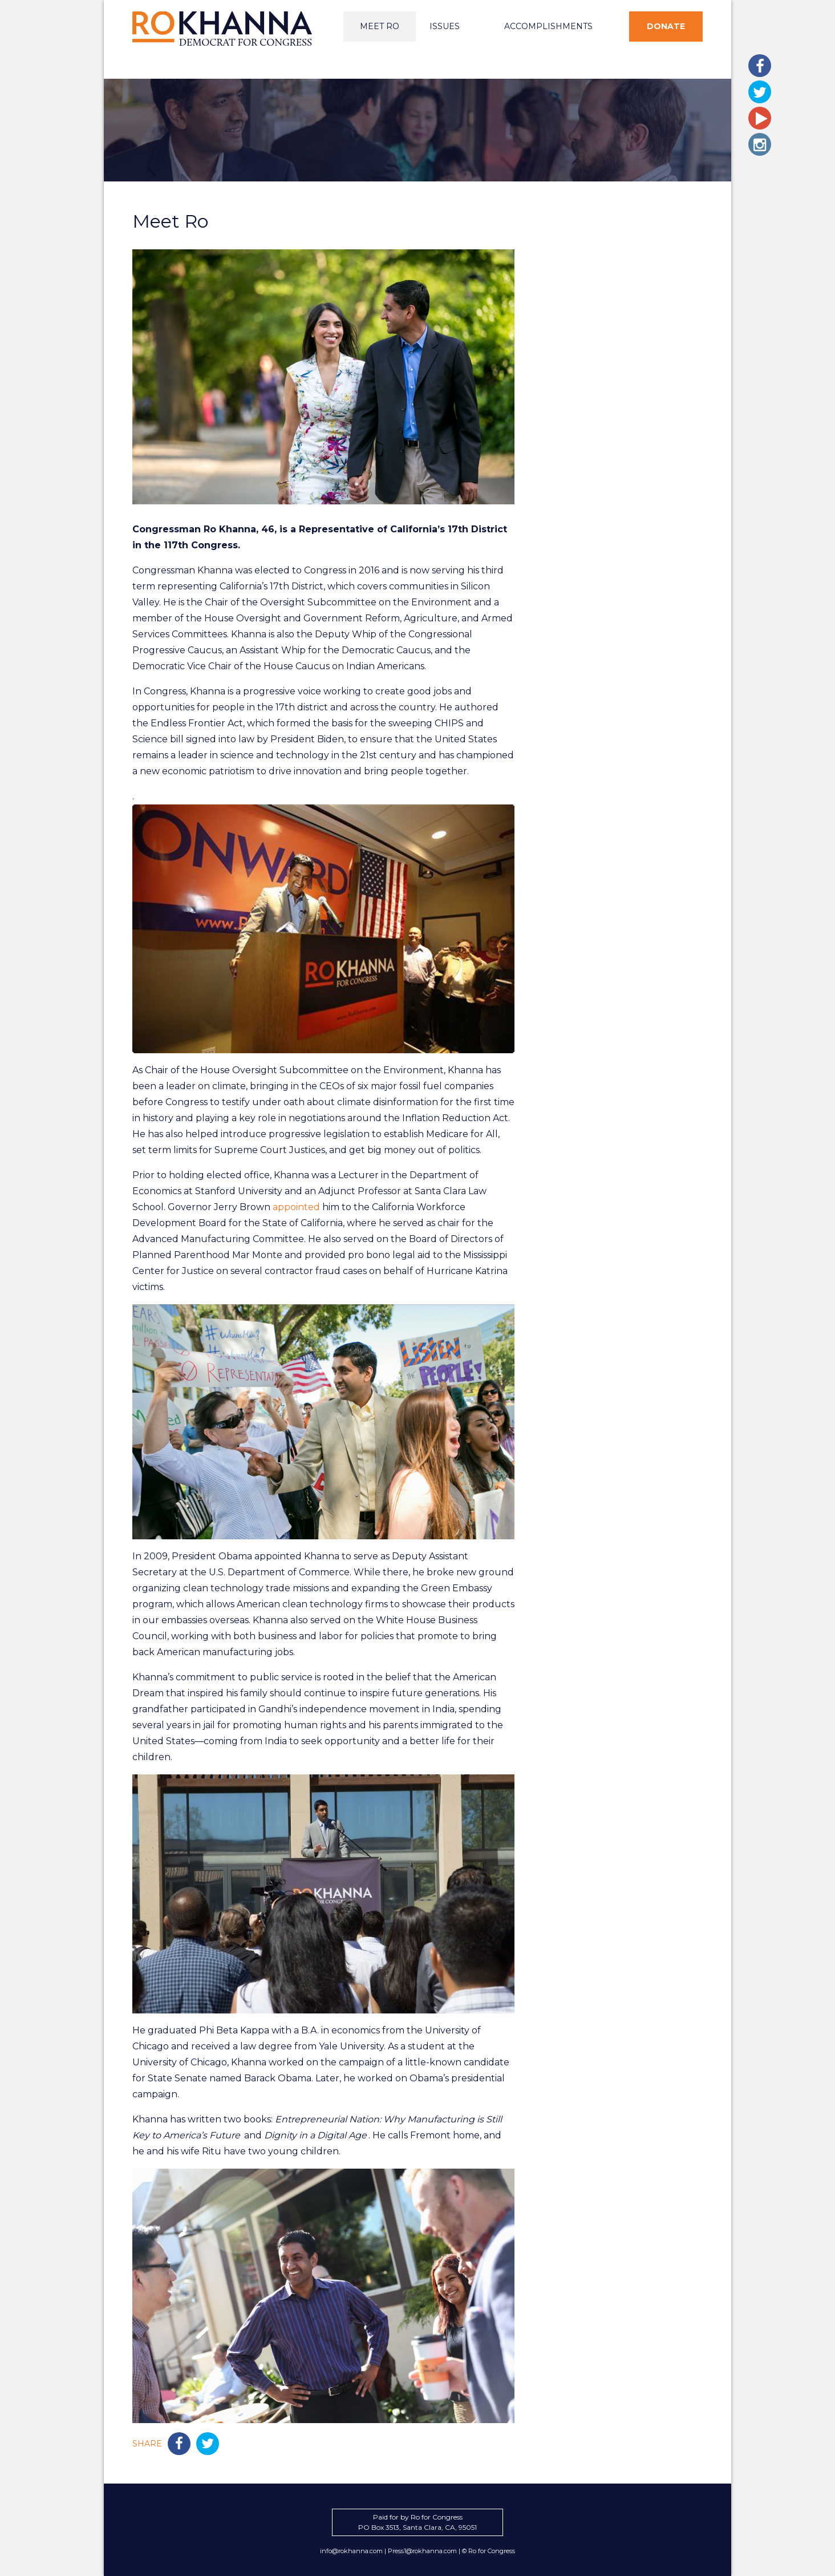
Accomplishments (548, 26)
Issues (444, 26)
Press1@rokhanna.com (422, 2551)
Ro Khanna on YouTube (759, 118)
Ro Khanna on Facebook (759, 65)
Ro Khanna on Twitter (759, 91)
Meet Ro (379, 26)
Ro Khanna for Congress (223, 28)
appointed (296, 1207)
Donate (666, 26)
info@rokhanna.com (351, 2551)
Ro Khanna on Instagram (759, 144)
